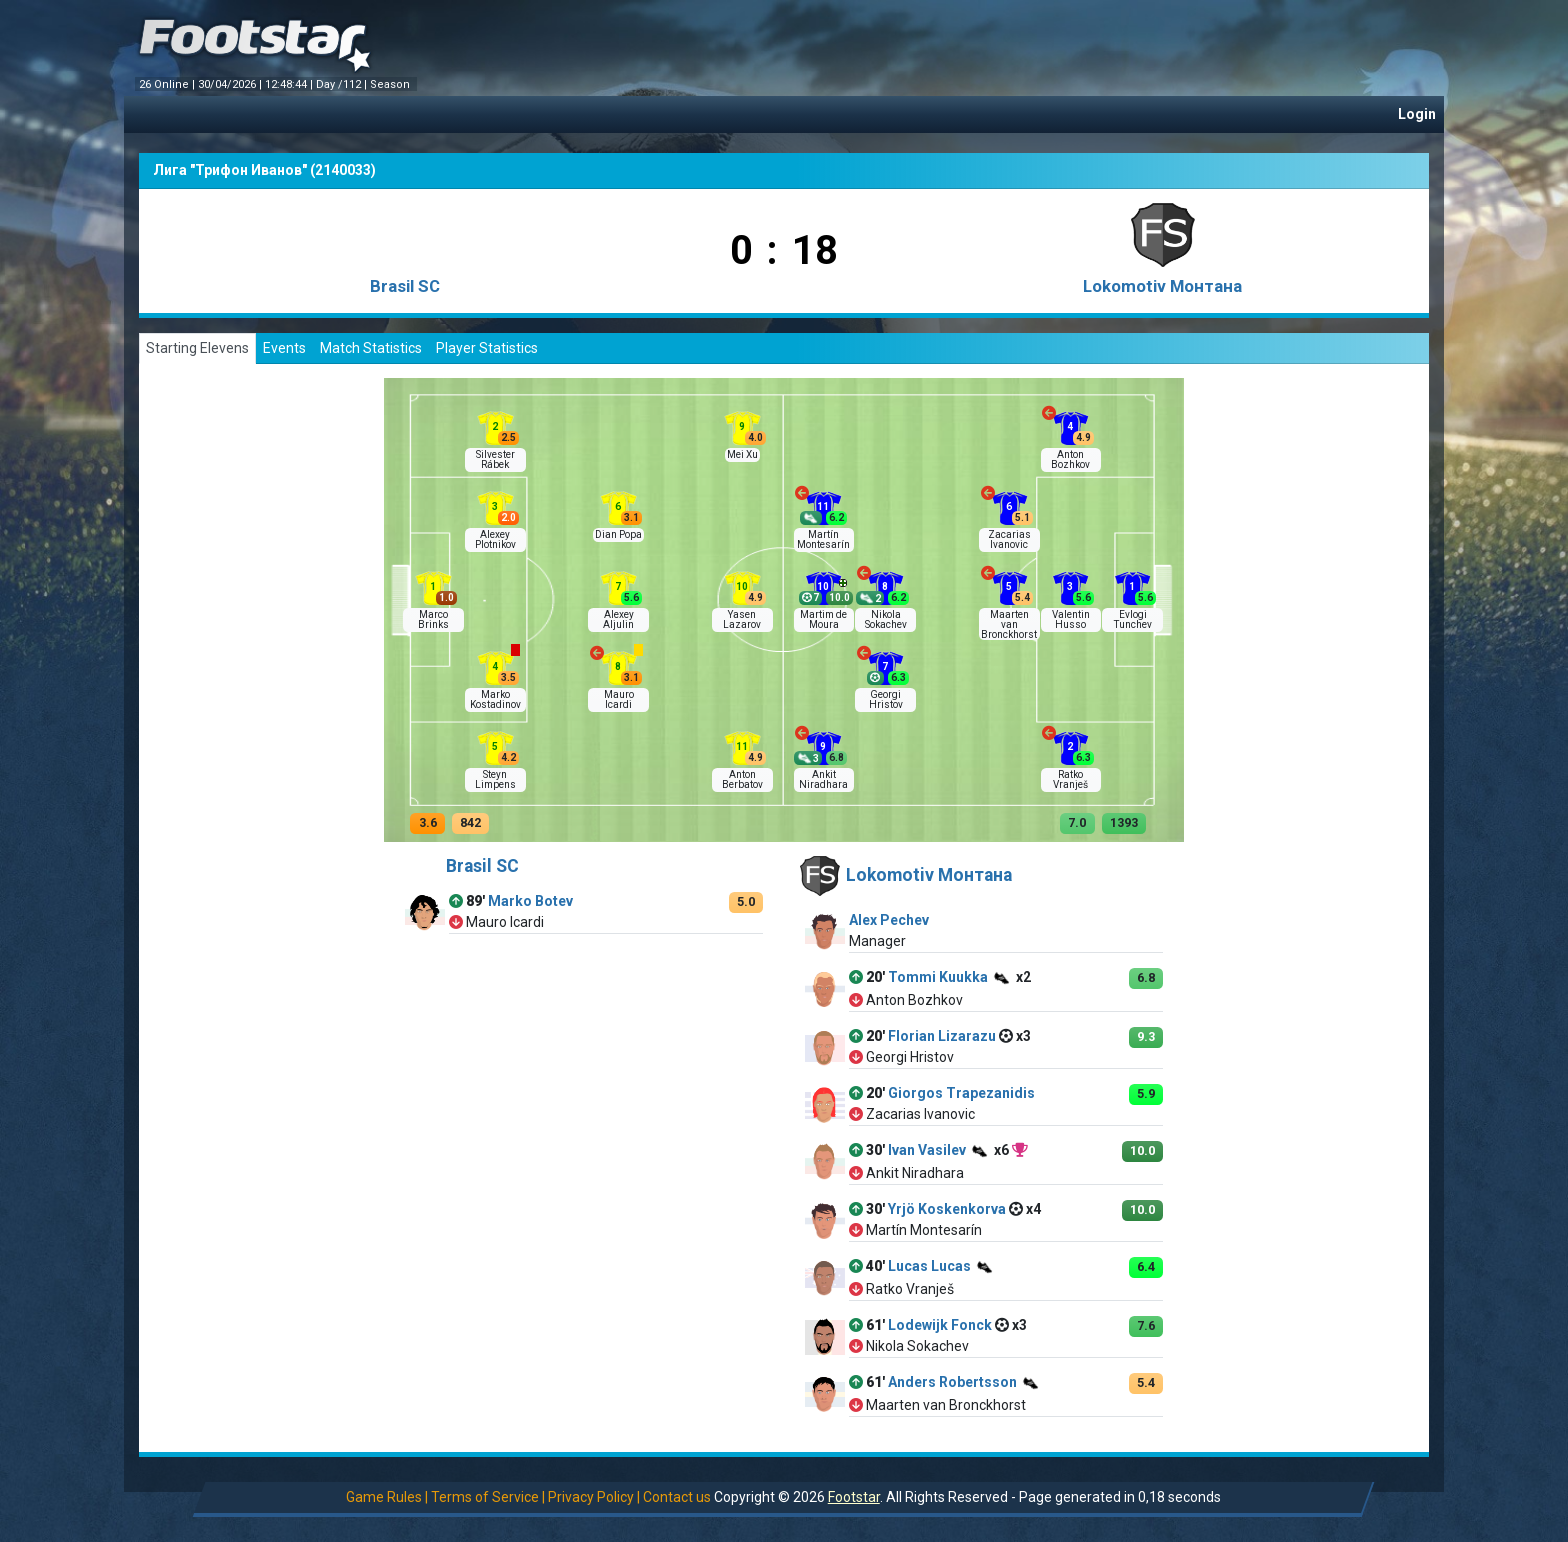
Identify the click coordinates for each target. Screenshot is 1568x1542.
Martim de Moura (823, 619)
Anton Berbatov (742, 779)
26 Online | (168, 84)
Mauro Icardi (619, 699)
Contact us (677, 1497)
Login (1417, 114)
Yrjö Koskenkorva (947, 1209)
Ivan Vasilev (927, 1150)
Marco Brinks (433, 619)
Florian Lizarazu (942, 1036)
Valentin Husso (1071, 619)
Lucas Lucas (929, 1266)
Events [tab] (284, 348)
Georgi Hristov (886, 699)
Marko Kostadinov (495, 699)
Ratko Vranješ (1070, 779)
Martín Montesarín (823, 539)
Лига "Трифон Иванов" (230, 170)
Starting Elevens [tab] (197, 348)
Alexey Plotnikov (495, 539)
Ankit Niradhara (823, 779)
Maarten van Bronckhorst (1009, 624)
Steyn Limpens (495, 779)
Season (391, 84)
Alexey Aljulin (618, 619)
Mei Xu (742, 454)
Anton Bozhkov (1070, 459)
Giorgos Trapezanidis (961, 1093)
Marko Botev (530, 901)
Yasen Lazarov (742, 619)
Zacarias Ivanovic (1009, 539)
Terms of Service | (488, 1497)
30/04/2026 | (231, 84)
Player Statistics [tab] (487, 348)
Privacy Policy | (594, 1497)
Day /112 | (343, 84)
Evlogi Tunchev (1133, 619)
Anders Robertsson (952, 1382)
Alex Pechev (889, 920)
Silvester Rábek (495, 459)
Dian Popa (618, 534)
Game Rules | (387, 1497)
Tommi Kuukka (938, 977)
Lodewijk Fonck (940, 1325)
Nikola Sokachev (886, 619)
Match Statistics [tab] (371, 348)
